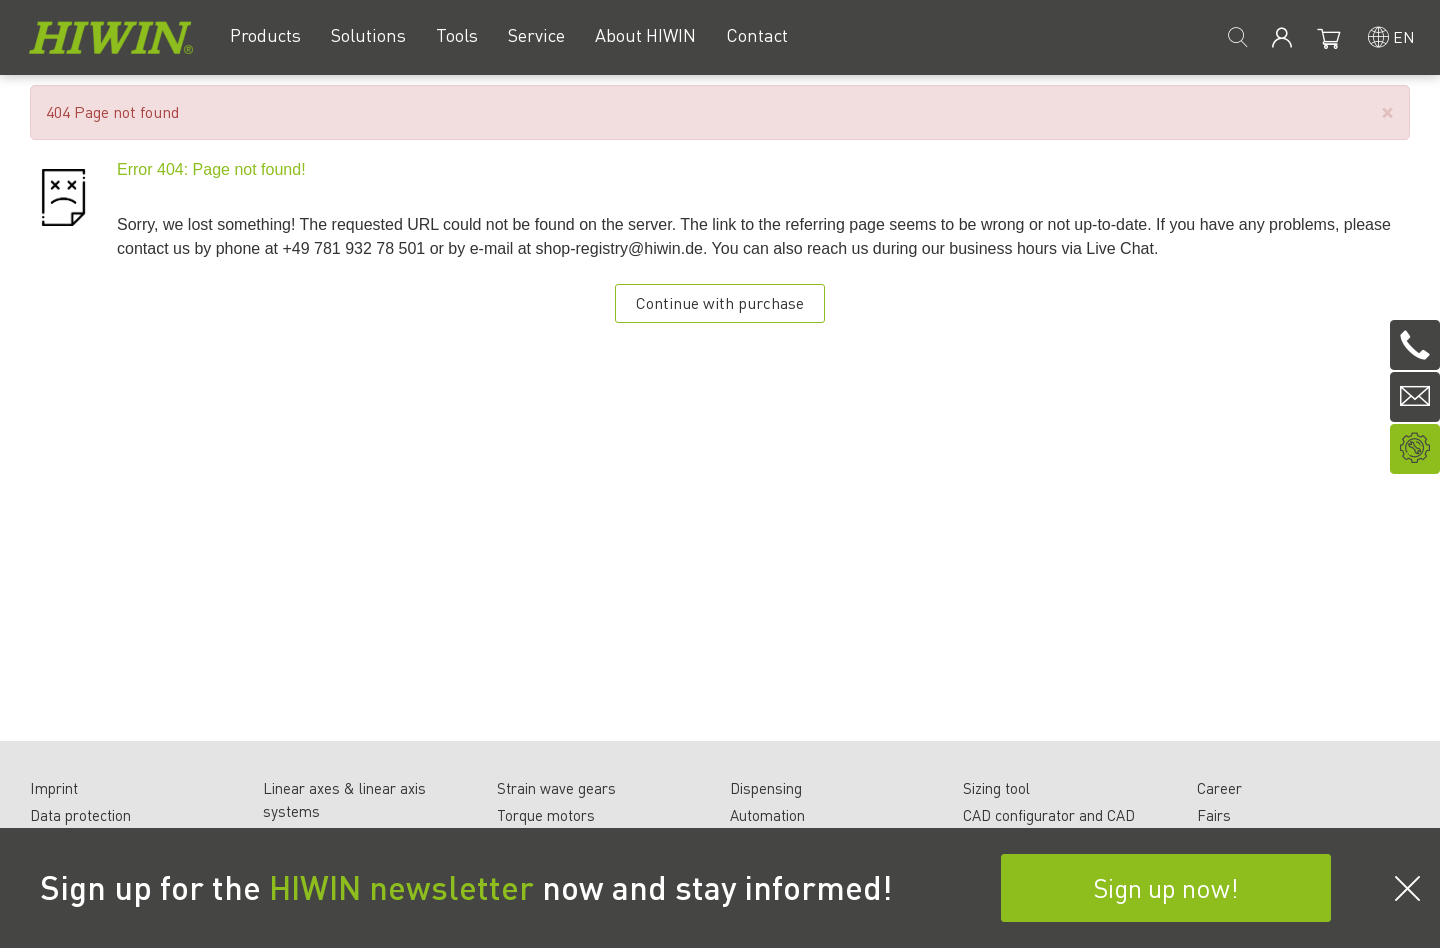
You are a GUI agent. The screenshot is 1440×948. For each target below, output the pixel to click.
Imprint (54, 788)
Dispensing (766, 788)
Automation (767, 815)
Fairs (1214, 815)
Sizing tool (996, 788)
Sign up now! (1166, 887)
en (1404, 36)
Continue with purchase (720, 302)
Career (1219, 788)
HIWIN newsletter (401, 887)
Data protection (80, 815)
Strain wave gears (556, 788)
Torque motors (546, 815)
